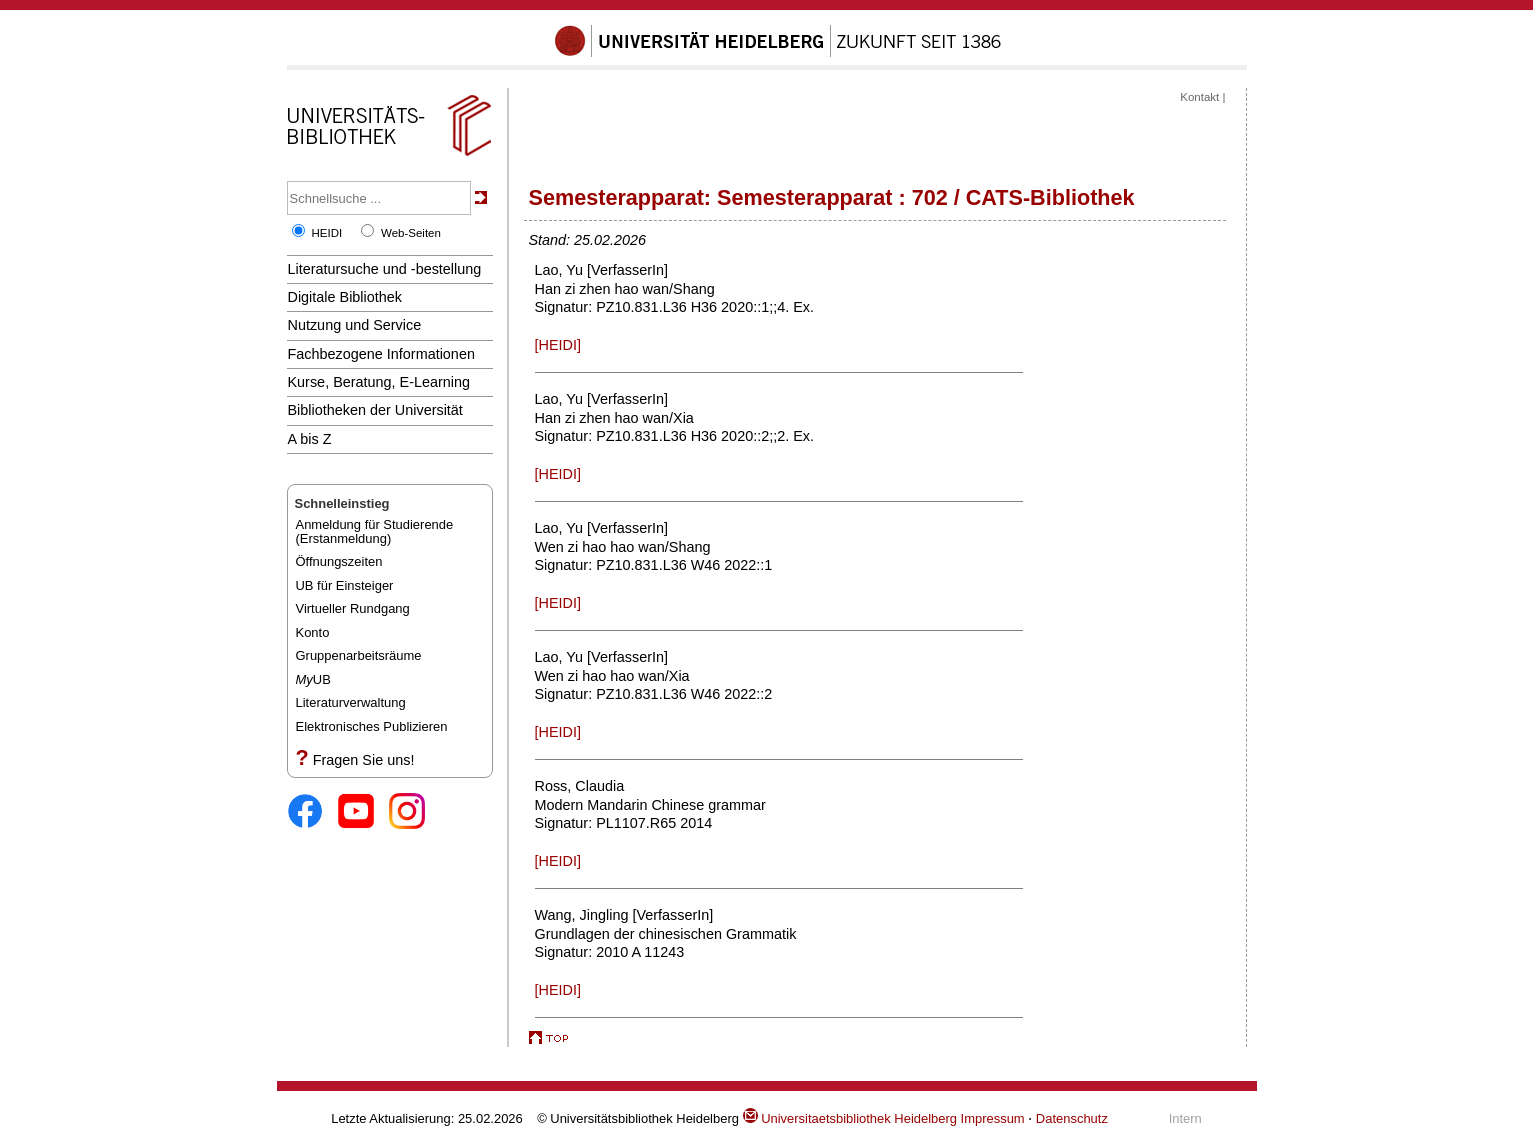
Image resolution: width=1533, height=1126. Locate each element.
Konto (313, 632)
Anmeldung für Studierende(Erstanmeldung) (375, 531)
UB (313, 679)
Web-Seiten (411, 233)
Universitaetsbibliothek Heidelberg (850, 1118)
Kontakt (1199, 97)
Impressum (993, 1118)
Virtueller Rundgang (353, 608)
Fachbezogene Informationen (381, 354)
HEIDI (327, 233)
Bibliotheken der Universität (375, 410)
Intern (1185, 1118)
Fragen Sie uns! (364, 760)
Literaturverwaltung (351, 702)
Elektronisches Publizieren (372, 726)
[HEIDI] (558, 345)
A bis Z (310, 439)
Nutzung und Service (355, 325)
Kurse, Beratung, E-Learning (379, 382)
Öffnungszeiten (339, 561)
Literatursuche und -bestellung (385, 269)
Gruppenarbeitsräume (359, 655)
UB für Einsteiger (345, 585)
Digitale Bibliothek (345, 297)
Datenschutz (1072, 1118)
